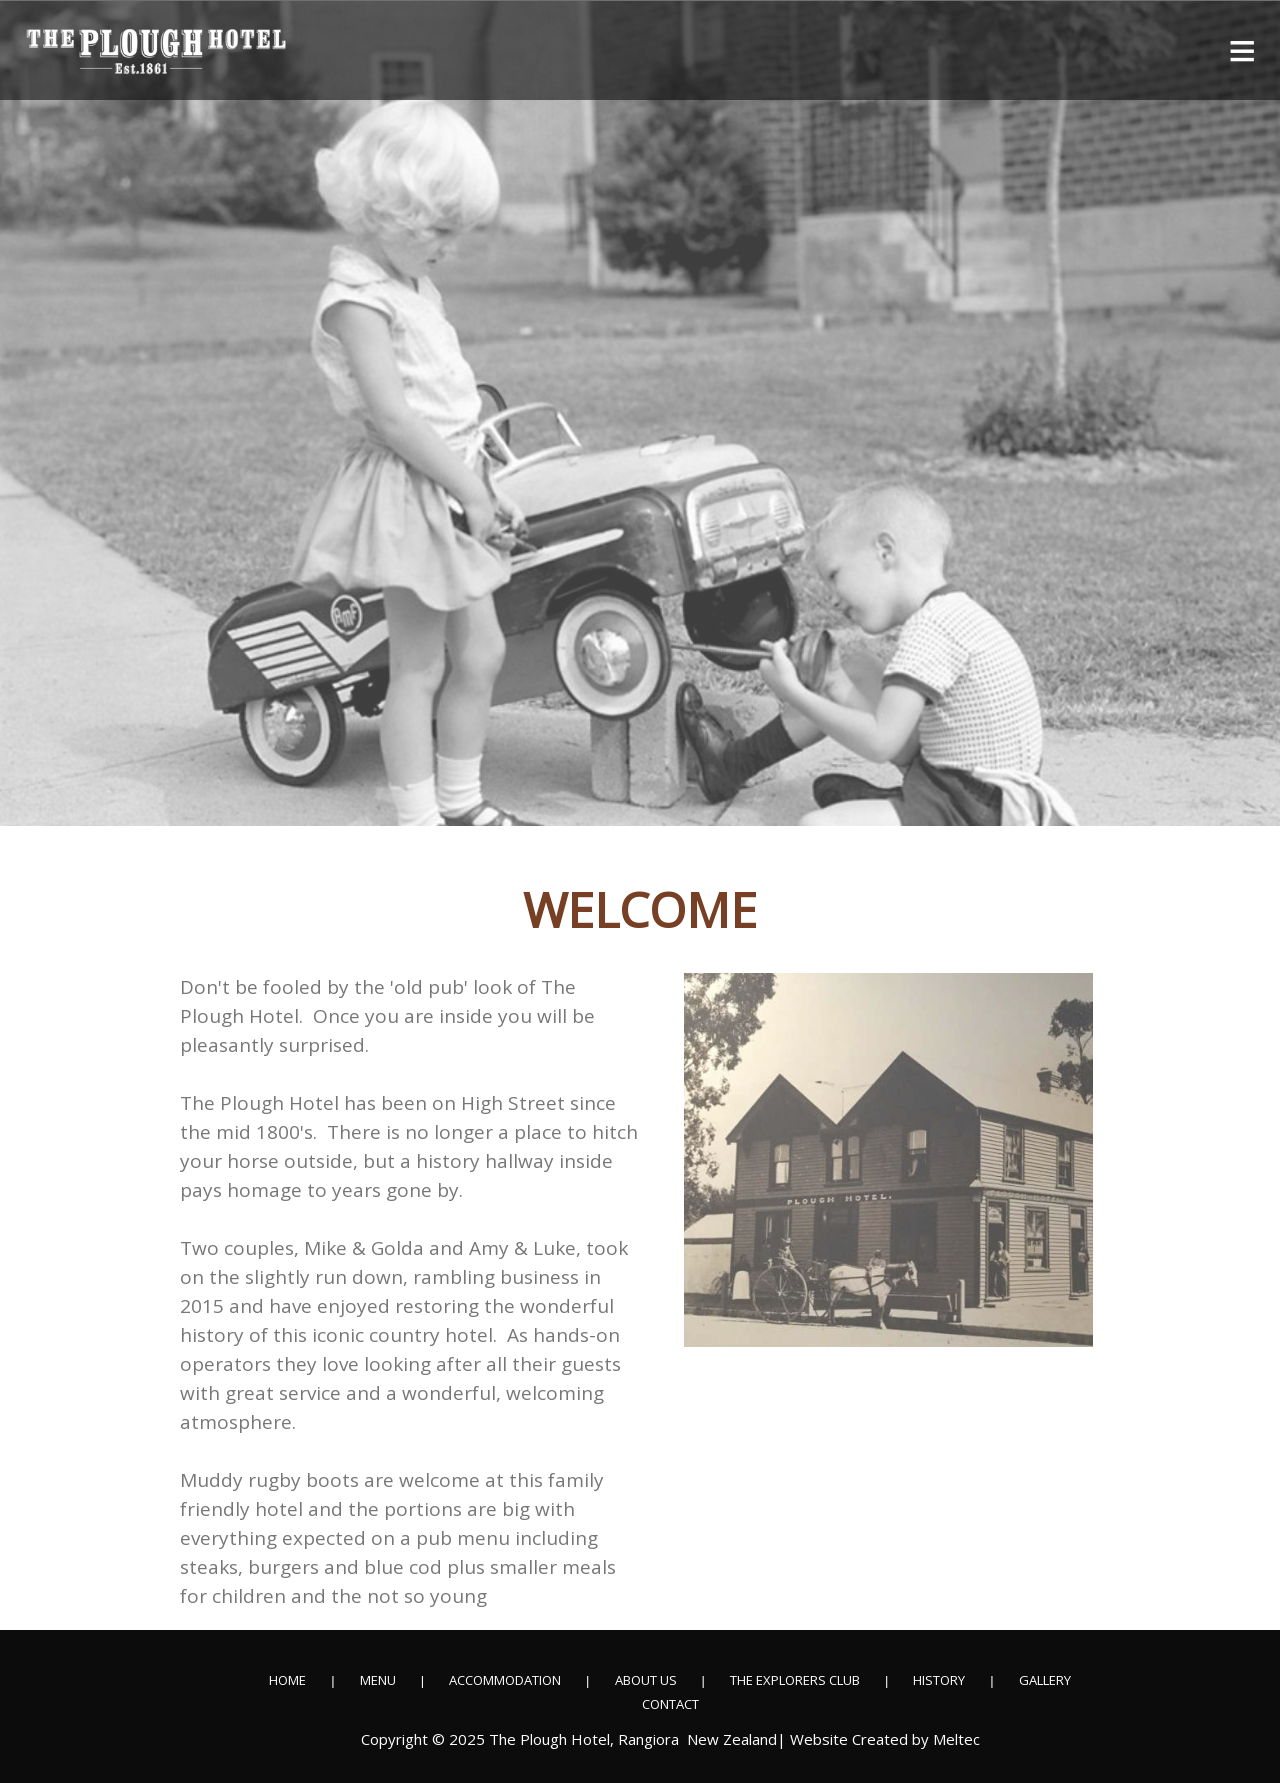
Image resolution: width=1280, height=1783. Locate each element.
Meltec (956, 1740)
